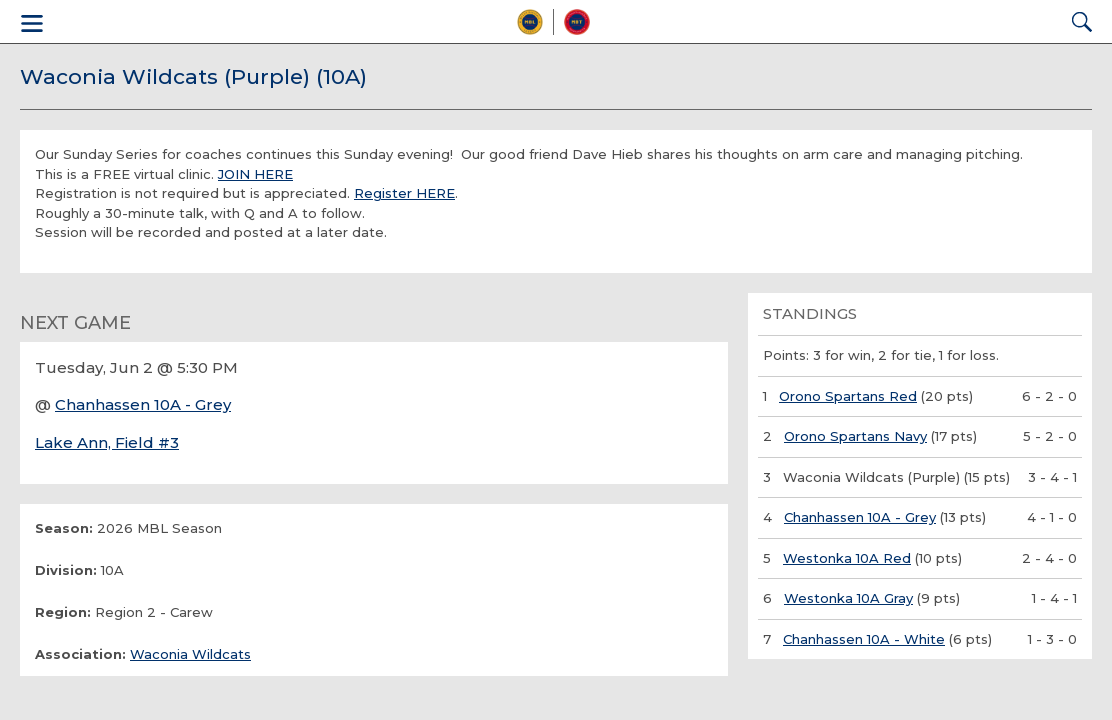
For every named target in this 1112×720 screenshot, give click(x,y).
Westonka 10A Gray (848, 598)
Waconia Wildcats (190, 654)
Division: (66, 570)
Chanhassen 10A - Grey (143, 404)
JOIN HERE (255, 174)
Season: (64, 528)
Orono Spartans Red (848, 396)
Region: (63, 612)
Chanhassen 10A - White (864, 639)
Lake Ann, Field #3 (107, 442)
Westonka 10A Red (847, 558)
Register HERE (404, 193)
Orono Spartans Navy (855, 436)
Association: (80, 654)
